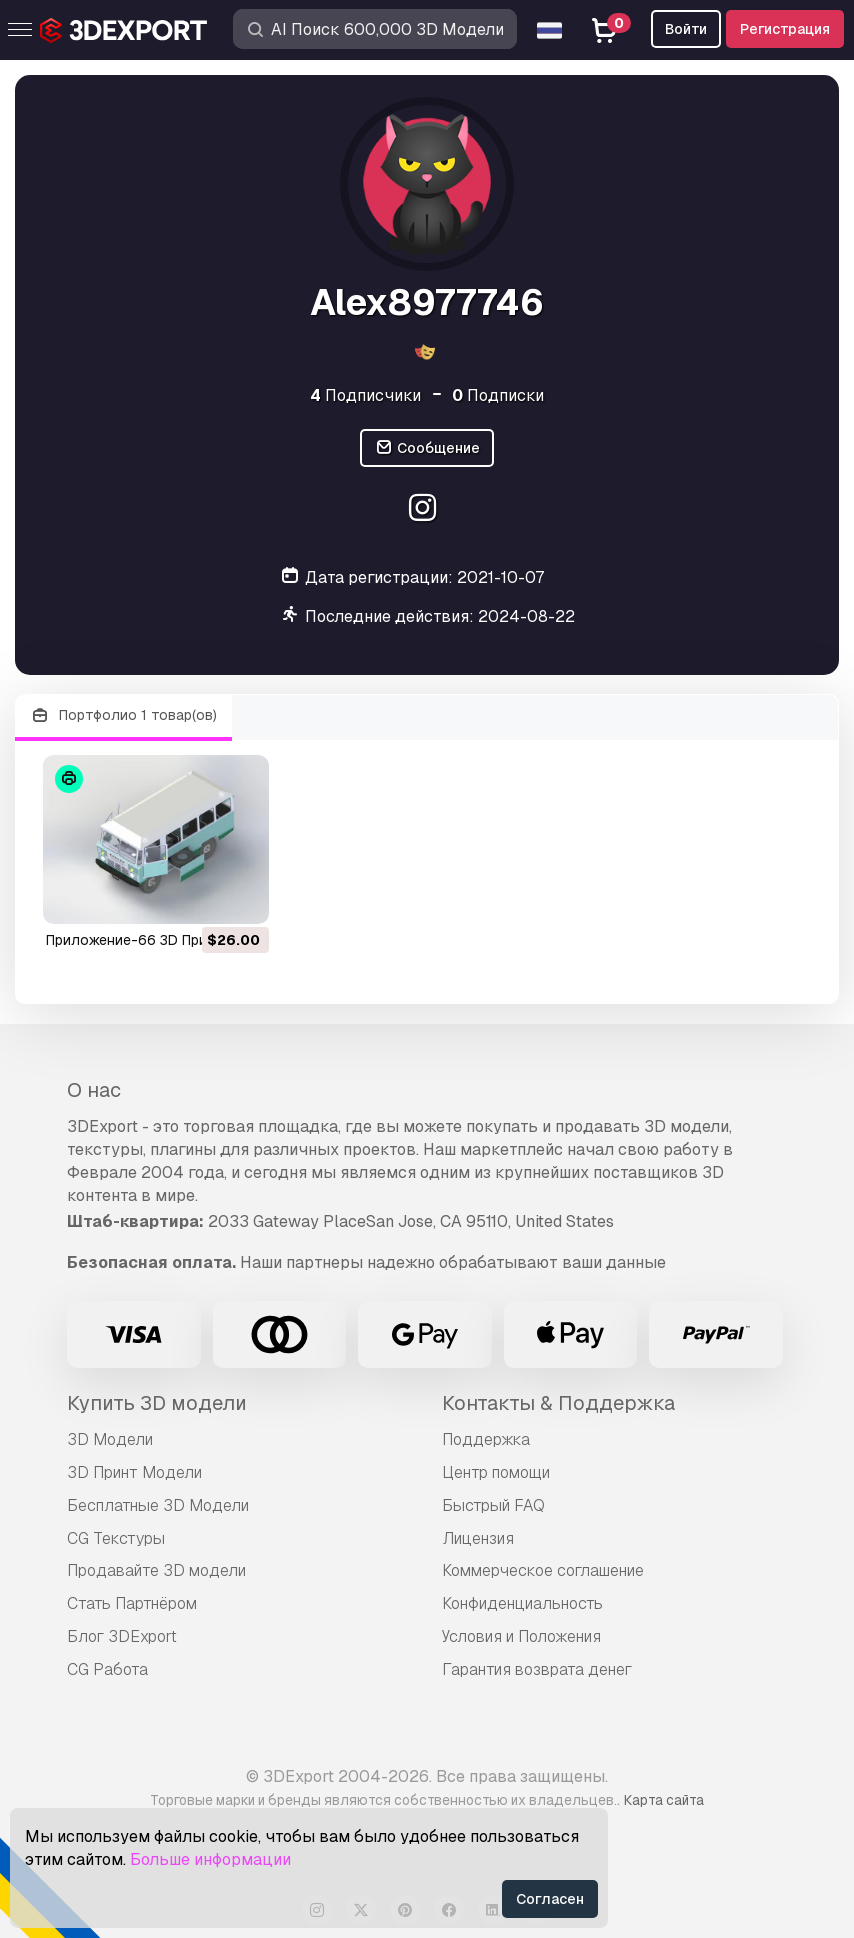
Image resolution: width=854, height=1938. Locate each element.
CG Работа (107, 1669)
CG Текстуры (116, 1538)
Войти (686, 29)
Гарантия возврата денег (537, 1669)
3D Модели (110, 1439)
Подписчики (365, 395)
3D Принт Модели (134, 1472)
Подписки (498, 395)
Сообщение (427, 448)
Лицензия (478, 1538)
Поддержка (486, 1439)
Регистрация (785, 29)
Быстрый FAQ (493, 1505)
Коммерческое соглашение (543, 1570)
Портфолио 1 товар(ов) (123, 715)
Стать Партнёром (132, 1603)
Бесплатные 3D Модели (158, 1505)
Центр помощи (496, 1472)
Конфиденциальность (522, 1603)
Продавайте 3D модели (156, 1570)
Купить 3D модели (157, 1403)
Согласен (550, 1899)
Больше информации (210, 1859)
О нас (94, 1090)
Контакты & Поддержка (558, 1403)
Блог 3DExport (122, 1636)
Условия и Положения (521, 1636)
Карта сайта (664, 1800)
